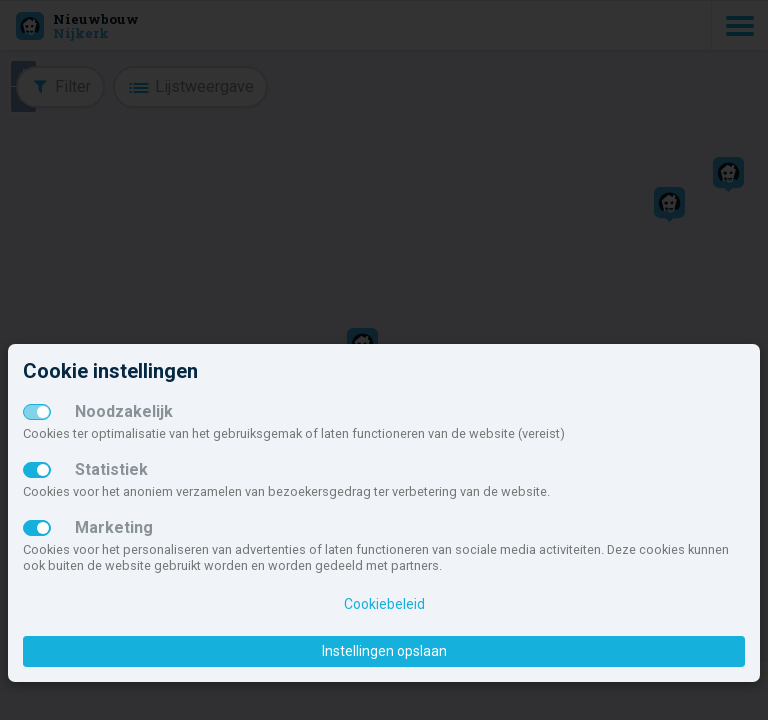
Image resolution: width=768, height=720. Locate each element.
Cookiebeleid (384, 604)
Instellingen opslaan (384, 651)
